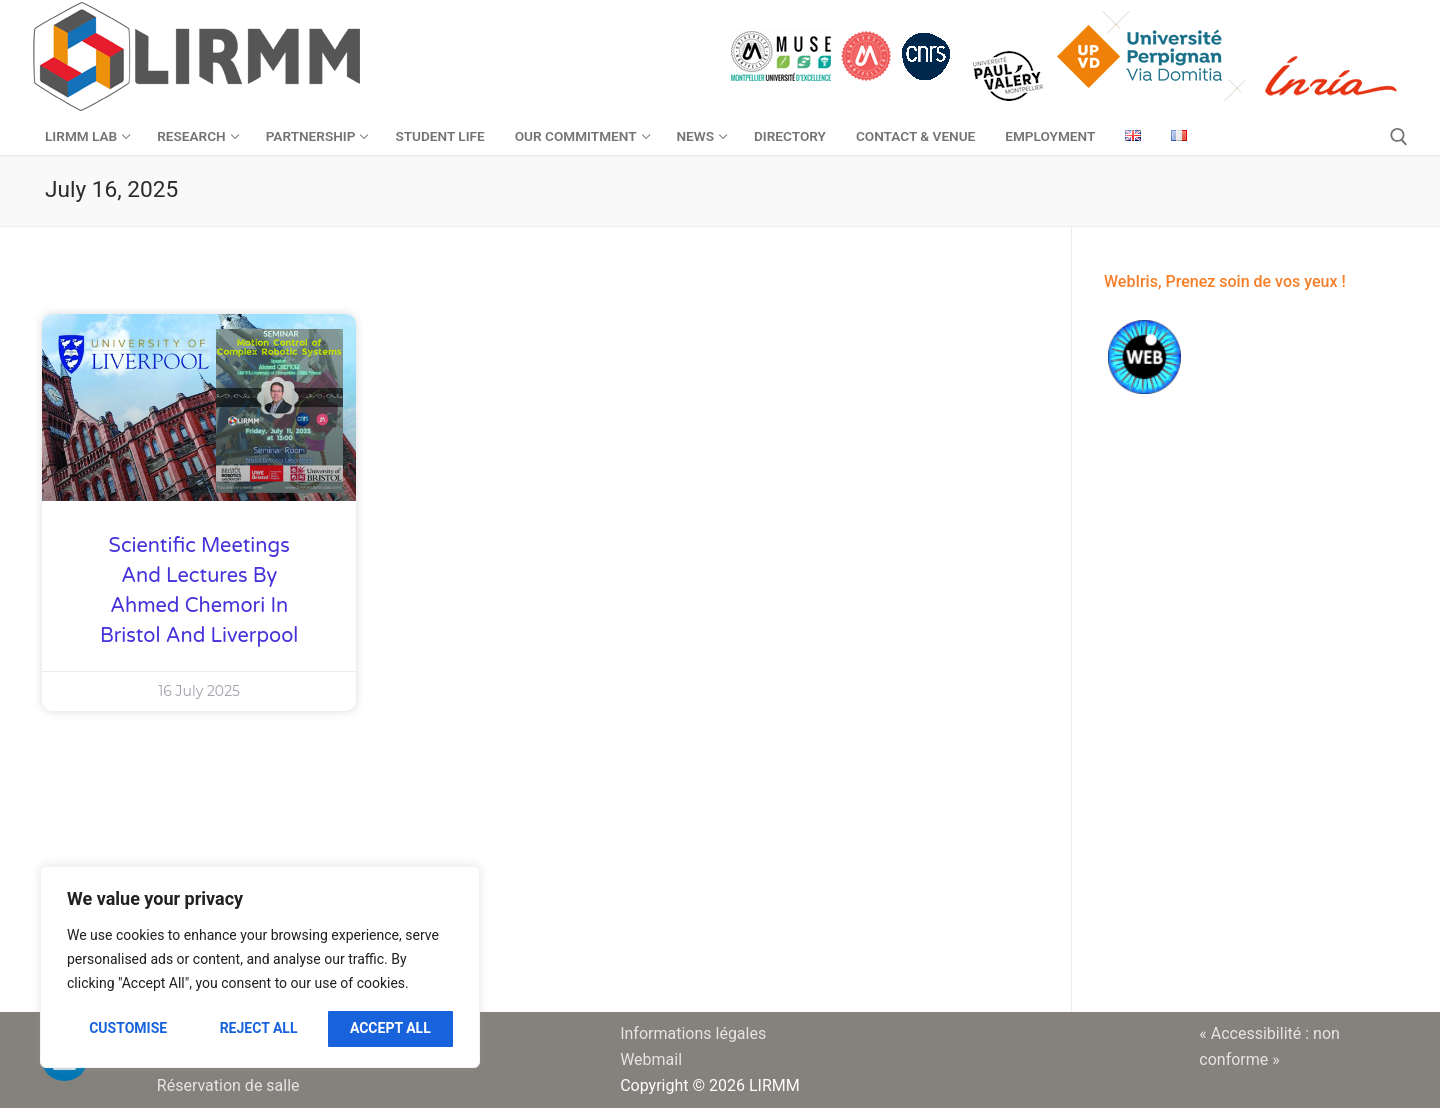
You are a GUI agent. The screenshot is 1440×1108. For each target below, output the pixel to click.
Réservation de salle (228, 1085)
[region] (260, 967)
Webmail (651, 1059)
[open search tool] (1399, 137)
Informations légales (693, 1033)
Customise (128, 1028)
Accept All (390, 1028)
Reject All (259, 1028)
